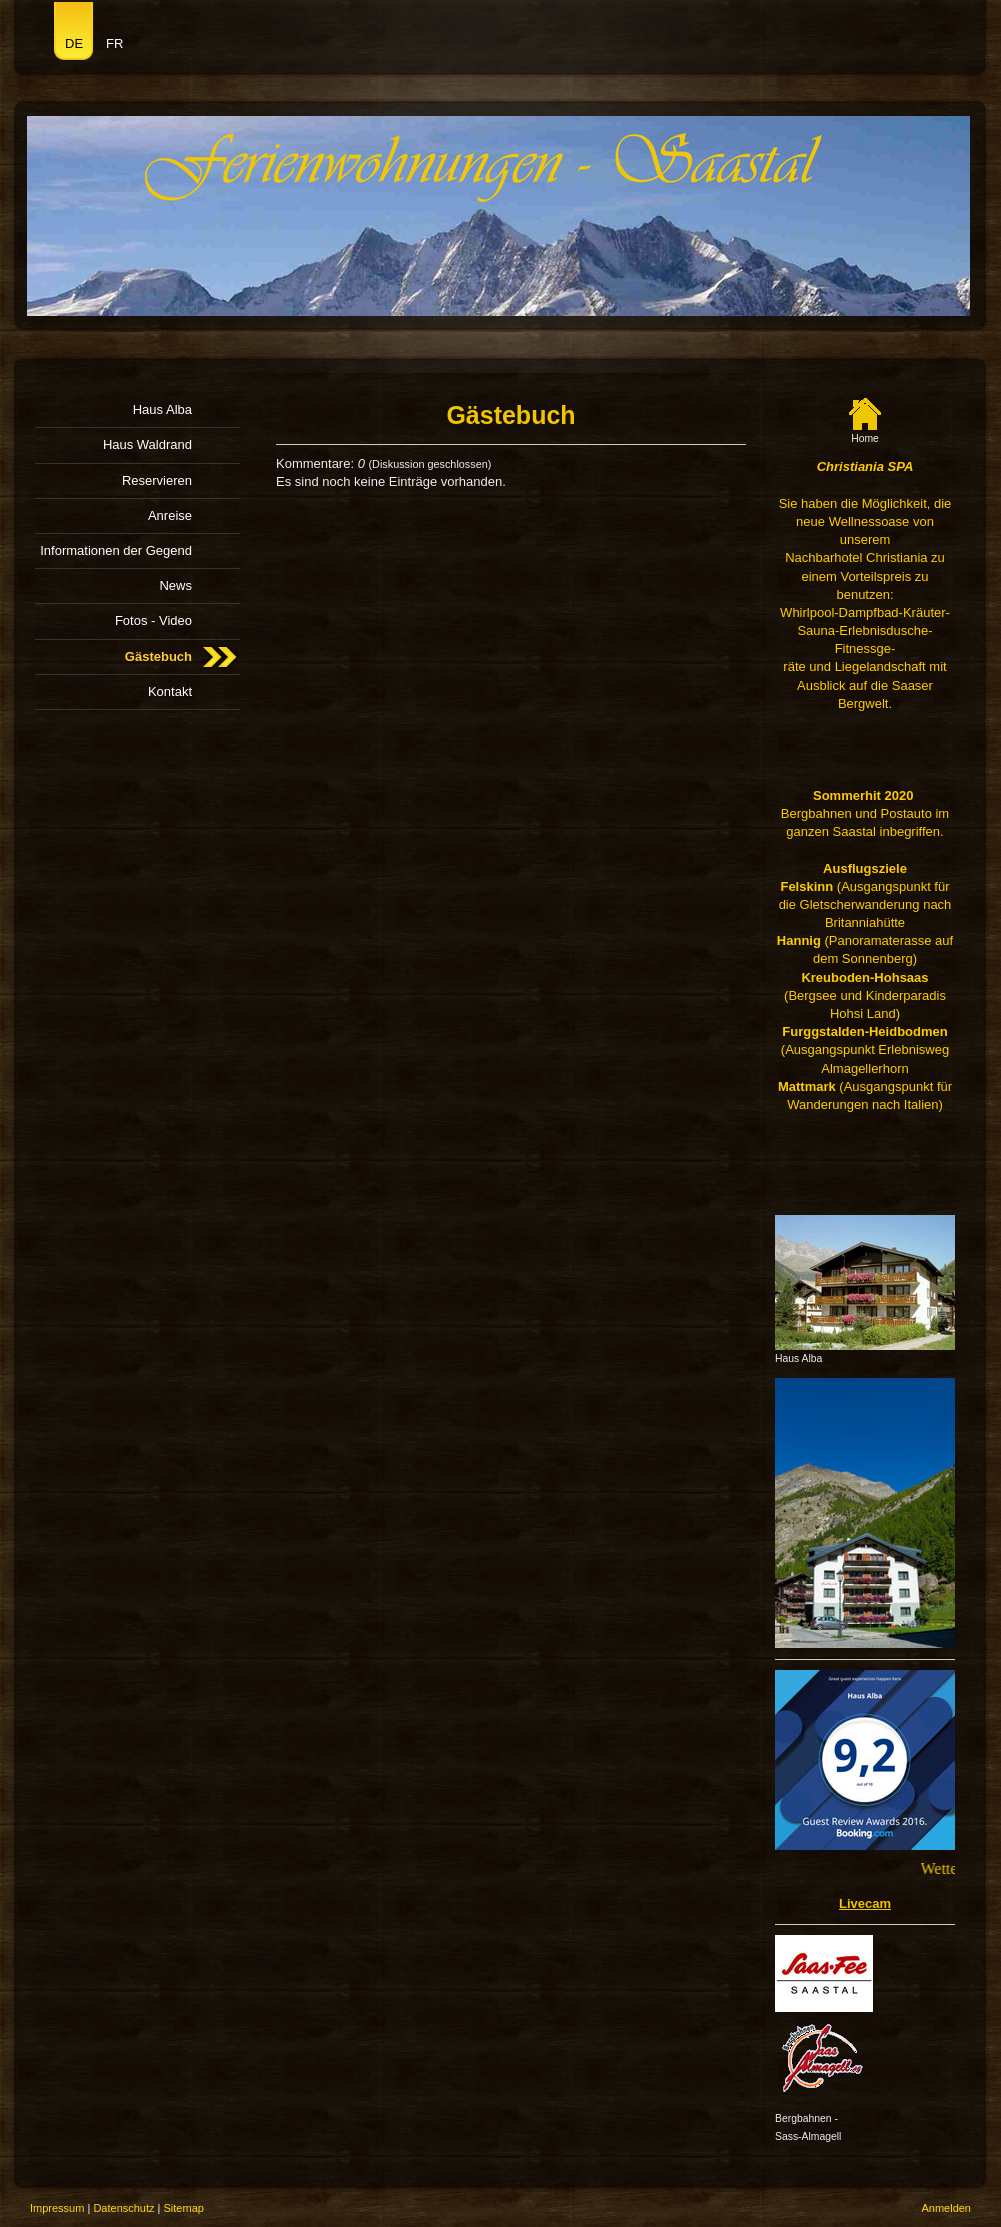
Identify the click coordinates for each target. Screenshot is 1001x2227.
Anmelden (946, 2208)
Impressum (57, 2208)
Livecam (865, 1903)
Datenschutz (123, 2208)
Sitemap (184, 2208)
